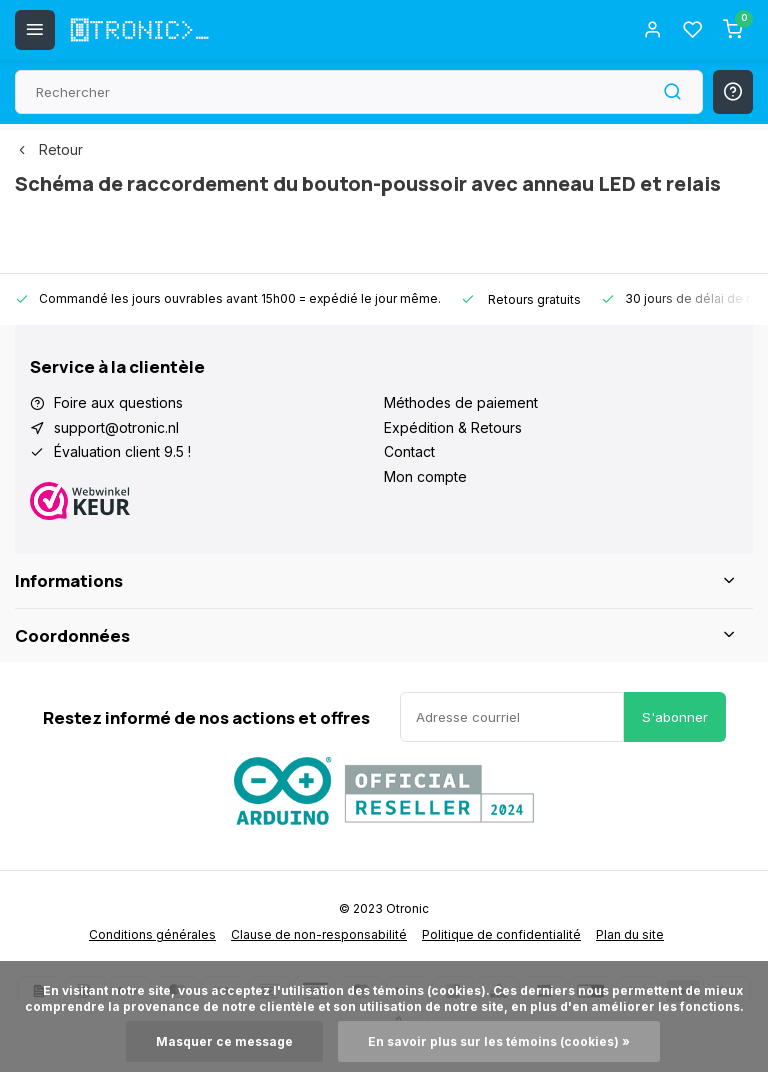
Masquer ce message (224, 1041)
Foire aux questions (118, 402)
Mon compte (425, 476)
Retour (49, 149)
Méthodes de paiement (461, 402)
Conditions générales (152, 934)
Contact (409, 451)
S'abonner (675, 717)
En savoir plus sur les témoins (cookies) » (499, 1041)
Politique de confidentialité (501, 934)
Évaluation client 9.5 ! (122, 451)
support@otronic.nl (116, 427)
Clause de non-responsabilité (319, 934)
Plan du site (630, 934)
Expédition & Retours (453, 427)
